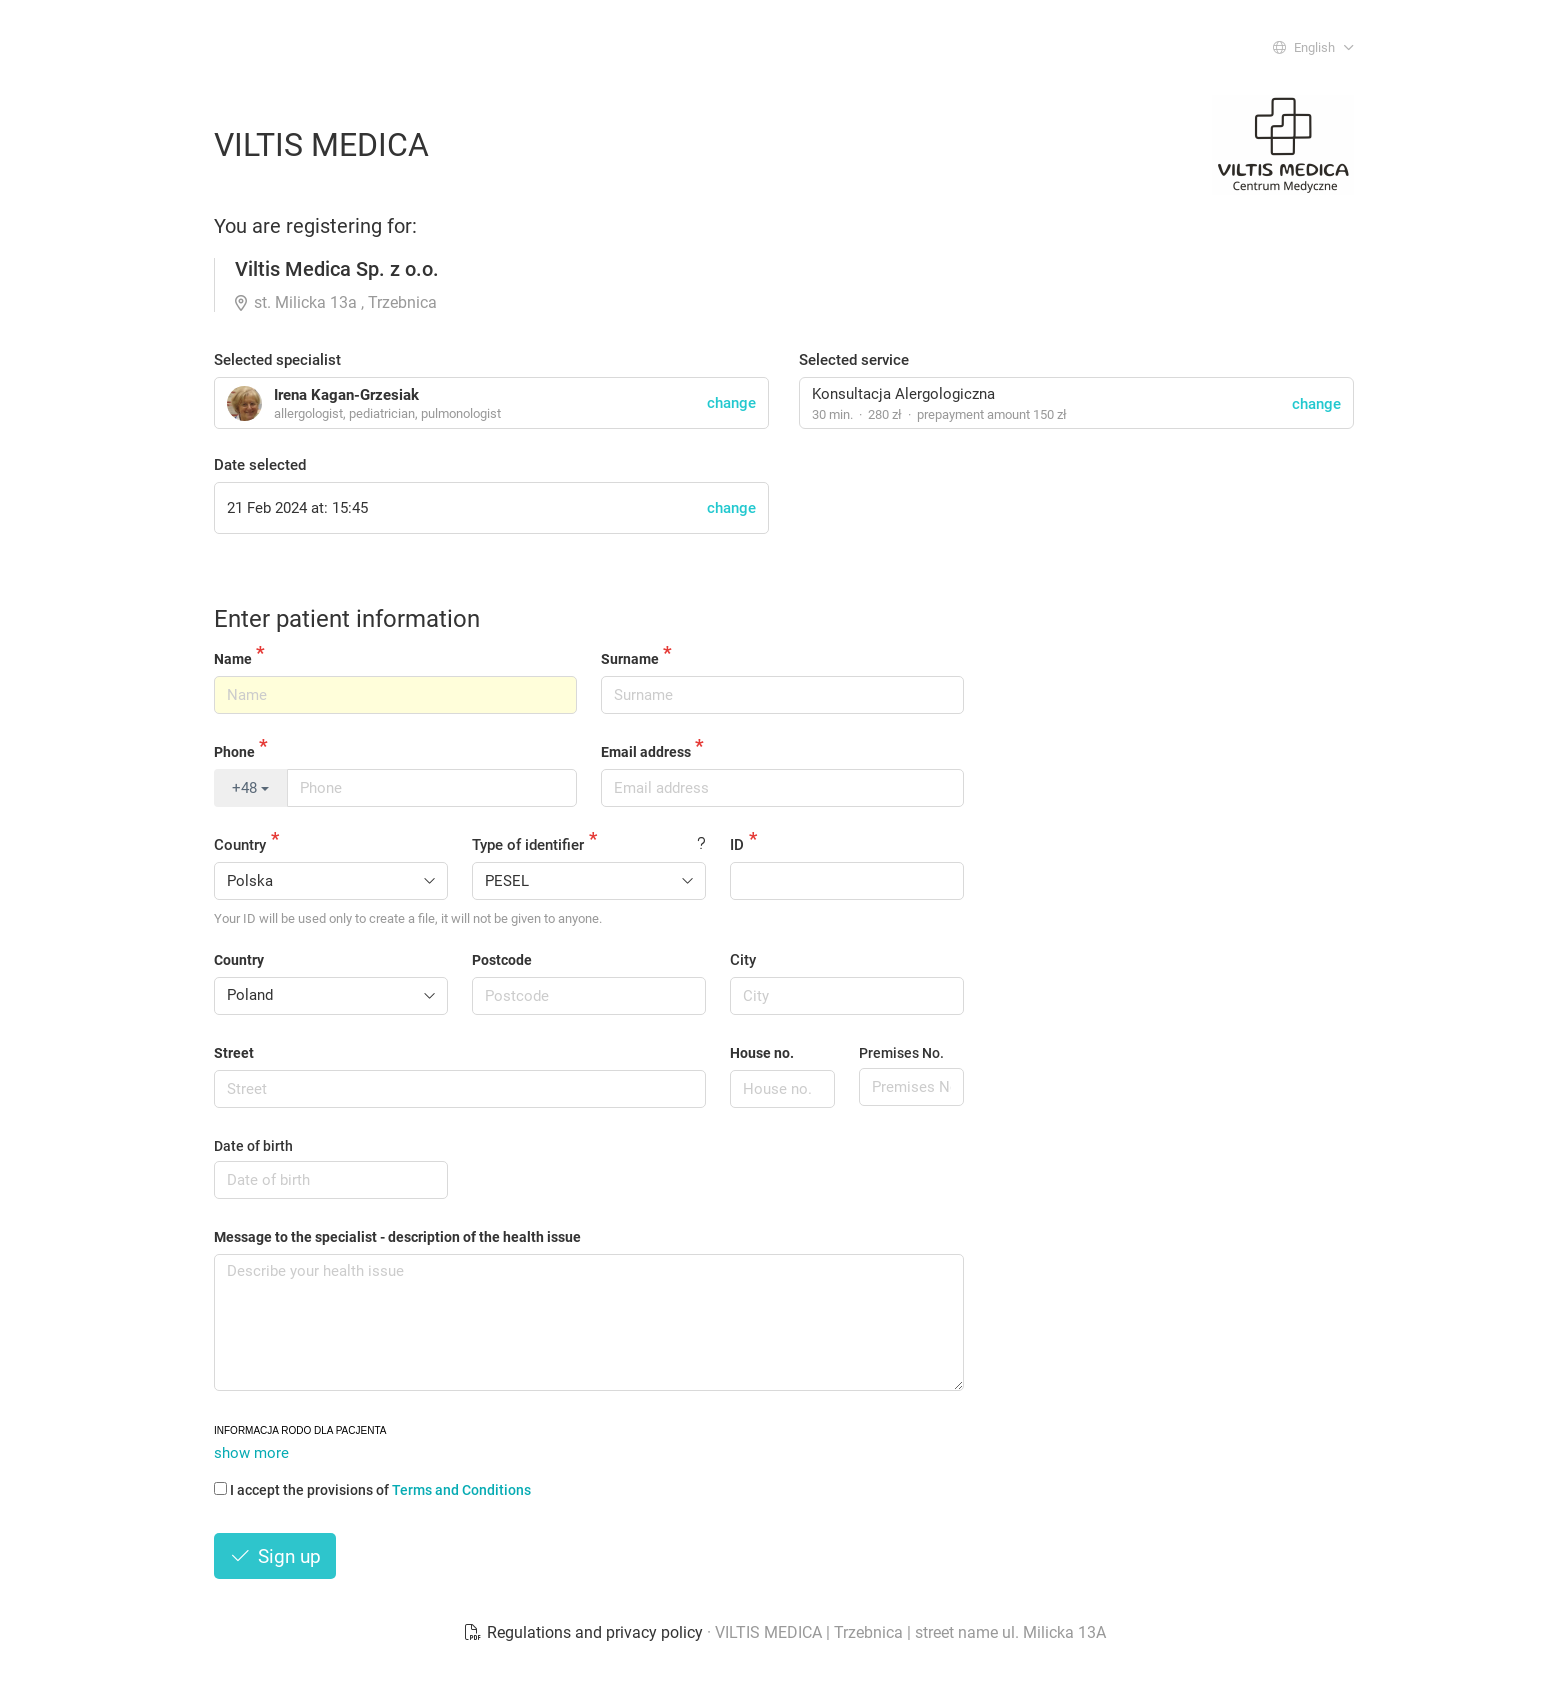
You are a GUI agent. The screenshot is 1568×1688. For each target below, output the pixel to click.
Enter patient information (347, 619)
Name (233, 659)
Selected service (854, 360)
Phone (234, 752)
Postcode (502, 960)
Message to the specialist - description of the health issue (397, 1237)
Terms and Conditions (461, 1490)
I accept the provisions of (372, 1490)
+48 (250, 788)
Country (240, 845)
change (1316, 404)
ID (737, 845)
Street (234, 1053)
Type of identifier (528, 845)
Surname (630, 659)
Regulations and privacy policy (585, 1632)
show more (251, 1453)
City (743, 960)
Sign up (275, 1556)
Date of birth (253, 1146)
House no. (762, 1053)
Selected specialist (277, 360)
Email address (646, 752)
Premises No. (901, 1053)
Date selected (260, 465)
